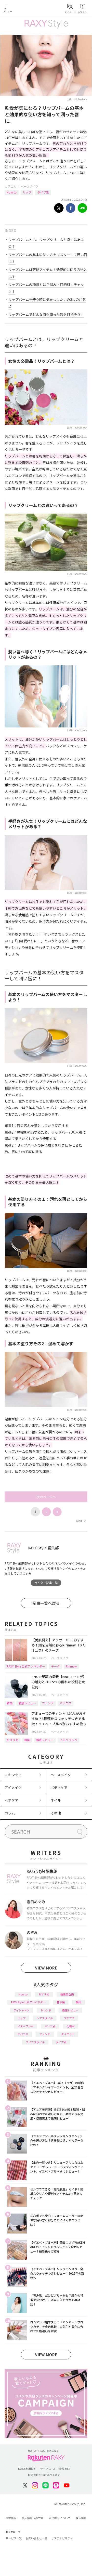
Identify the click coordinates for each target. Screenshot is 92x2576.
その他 (56, 1813)
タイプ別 (43, 192)
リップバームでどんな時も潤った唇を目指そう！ (46, 314)
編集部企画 (67, 1994)
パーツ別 (50, 2026)
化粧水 (70, 2026)
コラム (10, 1813)
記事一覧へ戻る (46, 1603)
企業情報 (11, 2518)
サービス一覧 (14, 2538)
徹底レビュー (27, 1703)
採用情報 (81, 2518)
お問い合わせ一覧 (36, 2538)
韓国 (10, 1703)
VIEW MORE (46, 1968)
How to (12, 192)
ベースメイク (29, 186)
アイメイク (13, 1787)
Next (80, 1520)
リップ (27, 192)
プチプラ (69, 2018)
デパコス (22, 2034)
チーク (55, 1666)
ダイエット (68, 2034)
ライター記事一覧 (46, 1582)
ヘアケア (11, 1800)
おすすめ (12, 1740)
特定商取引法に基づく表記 (44, 2474)
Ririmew (71, 1666)
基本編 (61, 2002)
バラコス (65, 1703)
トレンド (45, 2010)
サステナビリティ (62, 2538)
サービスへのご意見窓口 (55, 2468)
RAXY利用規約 (27, 2468)
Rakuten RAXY (26, 9)
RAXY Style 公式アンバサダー (26, 1666)
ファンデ (48, 1703)
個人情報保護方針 (32, 2518)
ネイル (56, 1800)
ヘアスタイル (45, 2018)
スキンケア (13, 1774)
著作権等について (59, 2518)
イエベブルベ (68, 1740)
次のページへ (46, 1496)
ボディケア (59, 1787)
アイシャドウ (21, 2010)
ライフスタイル (35, 2042)
